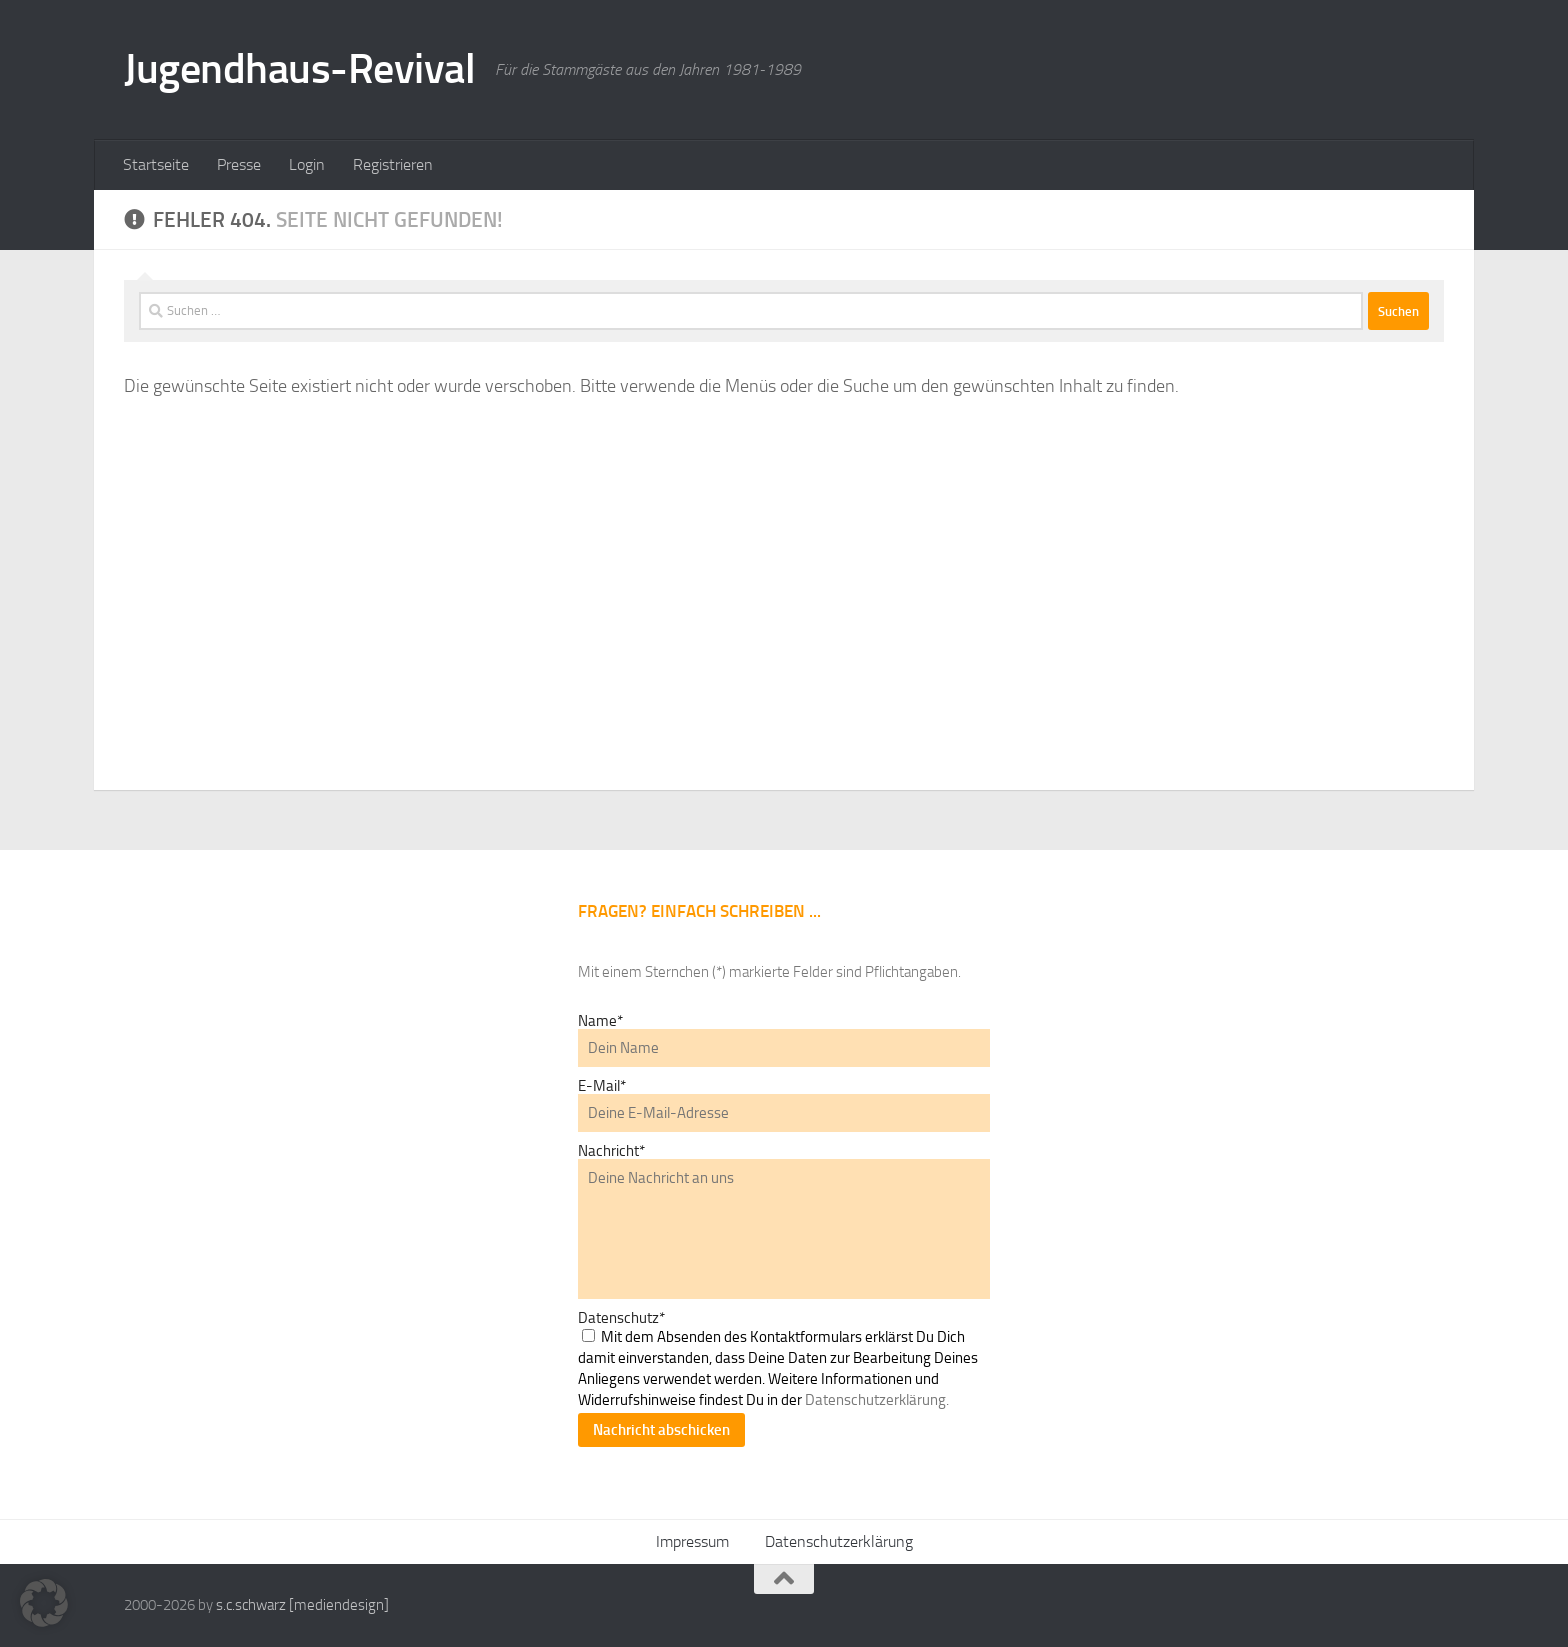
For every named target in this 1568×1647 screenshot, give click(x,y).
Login (307, 164)
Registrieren (393, 164)
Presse (239, 164)
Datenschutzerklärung (839, 1541)
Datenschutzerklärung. (877, 1400)
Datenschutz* (621, 1318)
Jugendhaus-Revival (299, 69)
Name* (600, 1021)
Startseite (156, 164)
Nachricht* (611, 1151)
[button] (44, 1603)
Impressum (692, 1541)
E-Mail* (602, 1086)
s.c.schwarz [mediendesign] (302, 1605)
